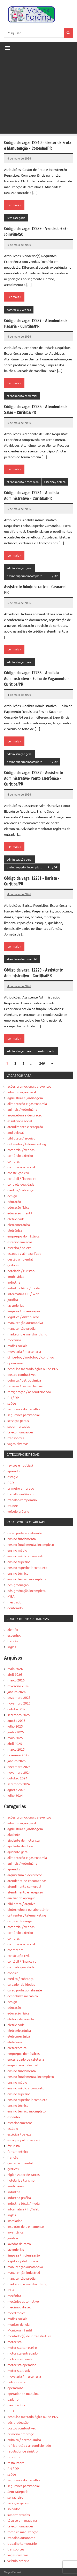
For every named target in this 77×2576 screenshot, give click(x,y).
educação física (18, 1207)
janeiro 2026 (16, 1691)
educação (14, 1201)
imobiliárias (15, 1276)
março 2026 (16, 1680)
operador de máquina (23, 2393)
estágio (12, 1477)
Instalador (14, 2220)
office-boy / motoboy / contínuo (30, 1357)
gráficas (13, 1265)
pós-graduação (18, 1585)
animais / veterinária (22, 1109)
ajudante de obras (20, 1846)
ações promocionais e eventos (29, 1086)
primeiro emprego (20, 1488)
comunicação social (21, 1167)
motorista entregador (23, 2353)
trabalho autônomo (21, 1494)
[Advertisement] (38, 95)
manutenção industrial (23, 2272)
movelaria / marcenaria (24, 1351)
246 (42, 1063)
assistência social (19, 1121)
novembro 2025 (19, 1703)
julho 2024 (15, 1795)
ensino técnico (17, 1573)
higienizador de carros (23, 2174)
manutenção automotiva (25, 1322)
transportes (15, 1438)
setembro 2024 (18, 1784)
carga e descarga (19, 1921)
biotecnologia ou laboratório (27, 1909)
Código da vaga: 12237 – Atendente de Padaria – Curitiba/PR (35, 323)
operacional (15, 1363)
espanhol (14, 1635)
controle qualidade (20, 1184)
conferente (15, 1950)
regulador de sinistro (22, 2451)
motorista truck (18, 2370)
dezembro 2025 (19, 1697)
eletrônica (14, 1230)
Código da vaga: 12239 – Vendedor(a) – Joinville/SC (36, 231)
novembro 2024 (19, 1772)
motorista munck (19, 2359)
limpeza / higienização (23, 1311)
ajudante (13, 1834)
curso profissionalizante (24, 1533)
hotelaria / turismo (20, 1271)
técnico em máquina (22, 2520)
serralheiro (15, 2497)
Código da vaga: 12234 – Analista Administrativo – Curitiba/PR (31, 495)
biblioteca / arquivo (21, 1138)
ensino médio (46, 1051)
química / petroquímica (24, 1380)
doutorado (15, 1608)
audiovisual (15, 1132)
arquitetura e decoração (24, 1115)
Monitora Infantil (19, 2330)
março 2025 (16, 1749)
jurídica (12, 1299)
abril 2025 (14, 1743)
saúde (11, 1403)
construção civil (18, 1173)
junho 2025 (15, 1732)
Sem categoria (16, 217)
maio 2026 (15, 1668)
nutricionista (16, 2382)
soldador (13, 2509)
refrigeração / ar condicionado (29, 1392)
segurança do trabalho (23, 1409)
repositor (14, 2457)
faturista (13, 2146)
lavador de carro (19, 2244)
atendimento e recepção (23, 482)
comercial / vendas (19, 309)
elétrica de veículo (20, 2019)
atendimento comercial (22, 395)
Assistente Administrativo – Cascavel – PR (36, 589)
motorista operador (21, 2365)
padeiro (12, 2399)
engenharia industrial (22, 2065)
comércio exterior (20, 1155)
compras (13, 1161)
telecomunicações (20, 1432)
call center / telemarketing (26, 1144)
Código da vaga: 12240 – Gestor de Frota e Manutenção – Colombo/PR (37, 145)
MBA (11, 1596)
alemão (12, 1629)
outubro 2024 (17, 1778)
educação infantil (19, 1213)
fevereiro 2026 (18, 1686)
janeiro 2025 (16, 1761)
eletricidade (16, 1219)
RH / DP (53, 576)
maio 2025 (15, 1738)
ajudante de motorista (23, 1840)
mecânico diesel (19, 2307)
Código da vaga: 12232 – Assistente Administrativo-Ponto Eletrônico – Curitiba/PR (33, 778)
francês (12, 1641)
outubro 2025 (17, 1709)
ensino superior (18, 1562)
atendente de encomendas (26, 1880)
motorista (14, 2341)
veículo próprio (18, 1511)
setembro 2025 (18, 1715)
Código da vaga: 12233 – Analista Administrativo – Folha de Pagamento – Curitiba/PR (36, 678)
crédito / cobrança (20, 1190)
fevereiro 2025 (18, 1755)
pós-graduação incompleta (26, 1590)
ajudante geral (17, 1852)
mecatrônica (16, 2313)
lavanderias (15, 1305)
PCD (10, 1482)
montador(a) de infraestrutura (29, 2336)
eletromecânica (18, 1224)
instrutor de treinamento (25, 2226)
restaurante (15, 2463)
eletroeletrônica (19, 2030)
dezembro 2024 (19, 1766)
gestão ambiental (20, 1259)
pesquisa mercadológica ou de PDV (33, 1369)
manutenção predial (21, 1328)
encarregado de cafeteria (25, 2059)
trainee (12, 1505)
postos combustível (21, 1374)
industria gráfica (19, 2197)
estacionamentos (19, 1242)
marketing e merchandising (27, 1334)
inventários (15, 2232)
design (12, 1196)
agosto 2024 (16, 1789)
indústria (13, 1282)
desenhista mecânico (22, 1996)
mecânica (14, 1340)
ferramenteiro (17, 2151)
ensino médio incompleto (25, 1556)
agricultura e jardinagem (25, 1098)
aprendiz (13, 1471)
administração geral (19, 568)
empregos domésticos (23, 1236)
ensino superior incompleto (24, 576)
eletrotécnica (16, 2048)
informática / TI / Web (23, 1294)
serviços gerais (18, 1420)
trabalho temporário (22, 1500)
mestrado (14, 1602)
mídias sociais (17, 1345)
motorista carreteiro (22, 2347)
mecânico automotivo (23, 2301)
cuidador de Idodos (21, 1984)
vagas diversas (17, 1443)
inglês (11, 1647)
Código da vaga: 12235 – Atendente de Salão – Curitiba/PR (35, 409)
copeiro (12, 1973)
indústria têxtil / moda (23, 1288)
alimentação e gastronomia (27, 1103)
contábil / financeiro (21, 1178)
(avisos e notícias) (20, 1465)
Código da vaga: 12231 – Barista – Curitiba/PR (32, 881)
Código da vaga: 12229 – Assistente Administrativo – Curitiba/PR (33, 973)
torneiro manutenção (22, 2532)
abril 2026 (14, 1674)
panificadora (16, 2405)
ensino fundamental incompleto (30, 1544)
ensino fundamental (22, 1539)
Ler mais (13, 205)
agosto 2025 (16, 1720)
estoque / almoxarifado (24, 1253)
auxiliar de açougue (21, 1898)
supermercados (18, 1426)
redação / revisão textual (25, 1386)
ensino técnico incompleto (26, 1579)
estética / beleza (55, 482)
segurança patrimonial (23, 1415)
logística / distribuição (23, 1317)
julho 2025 (15, 1726)
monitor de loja (18, 2324)
